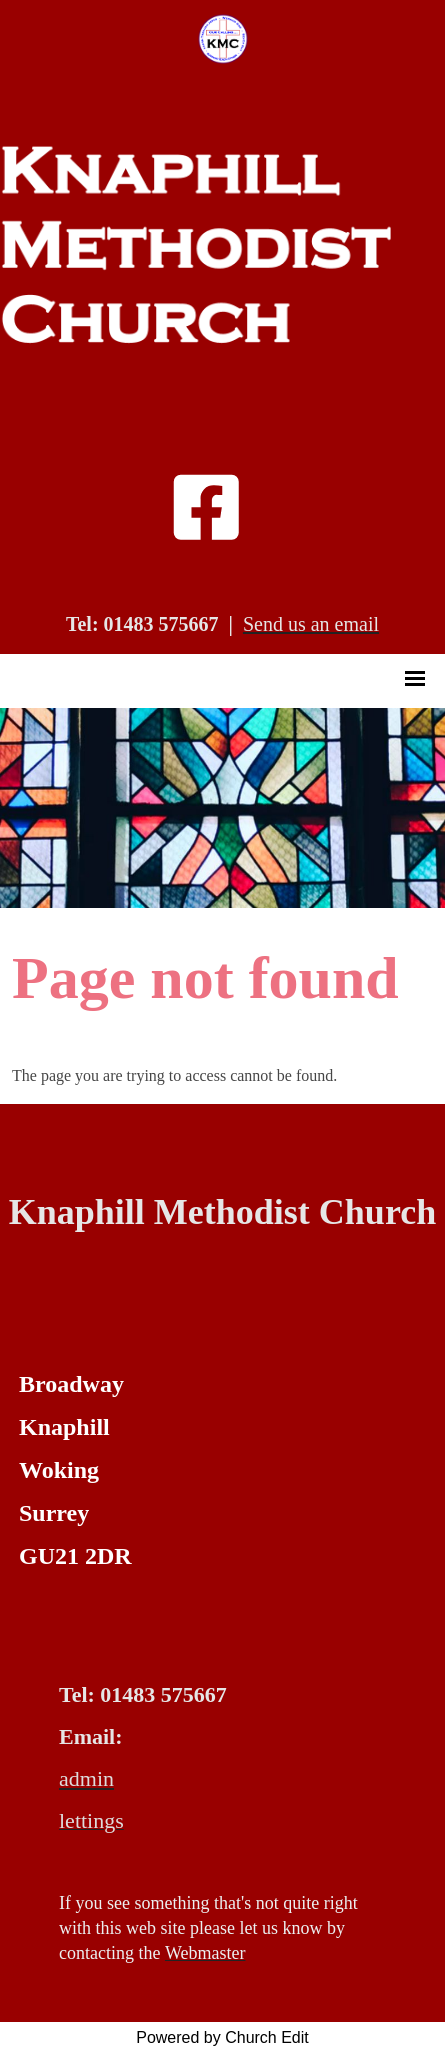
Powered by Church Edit (222, 2037)
